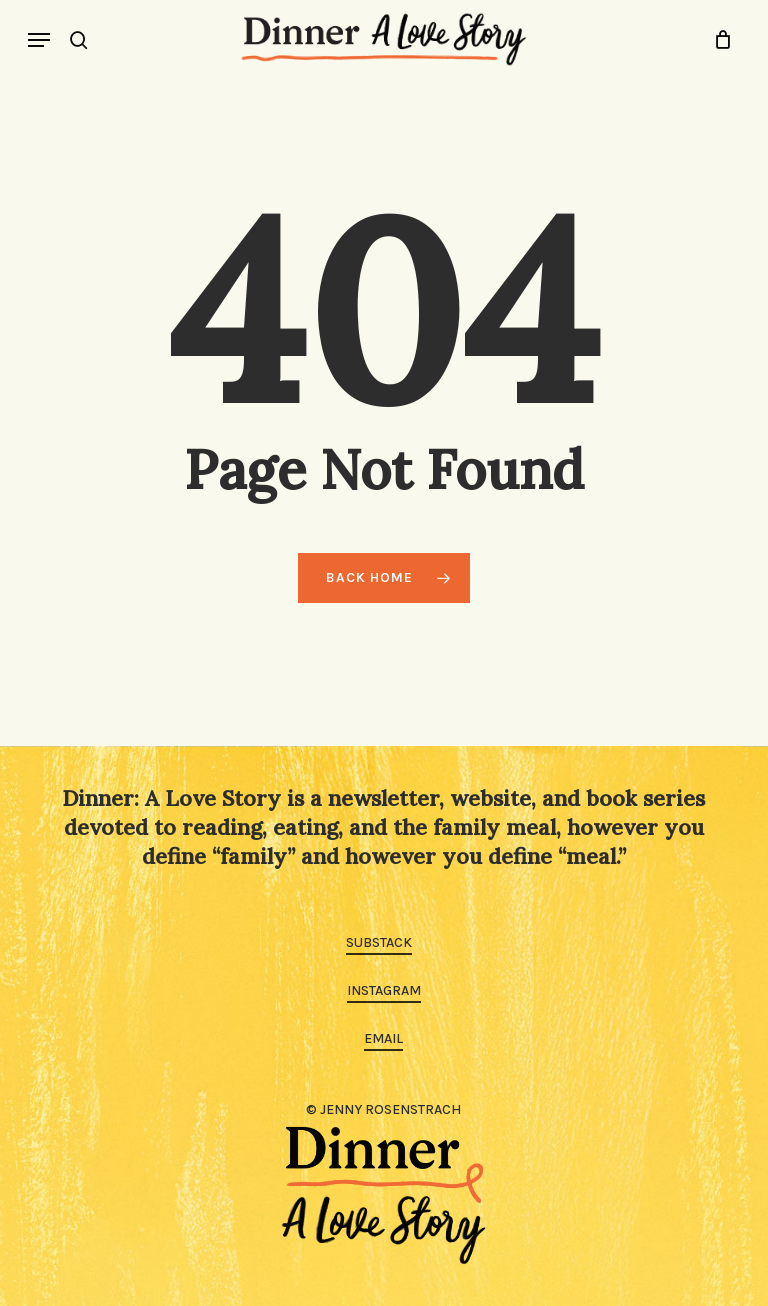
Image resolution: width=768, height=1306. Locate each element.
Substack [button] (379, 942)
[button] (39, 40)
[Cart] (717, 39)
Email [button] (383, 1038)
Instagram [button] (384, 990)
